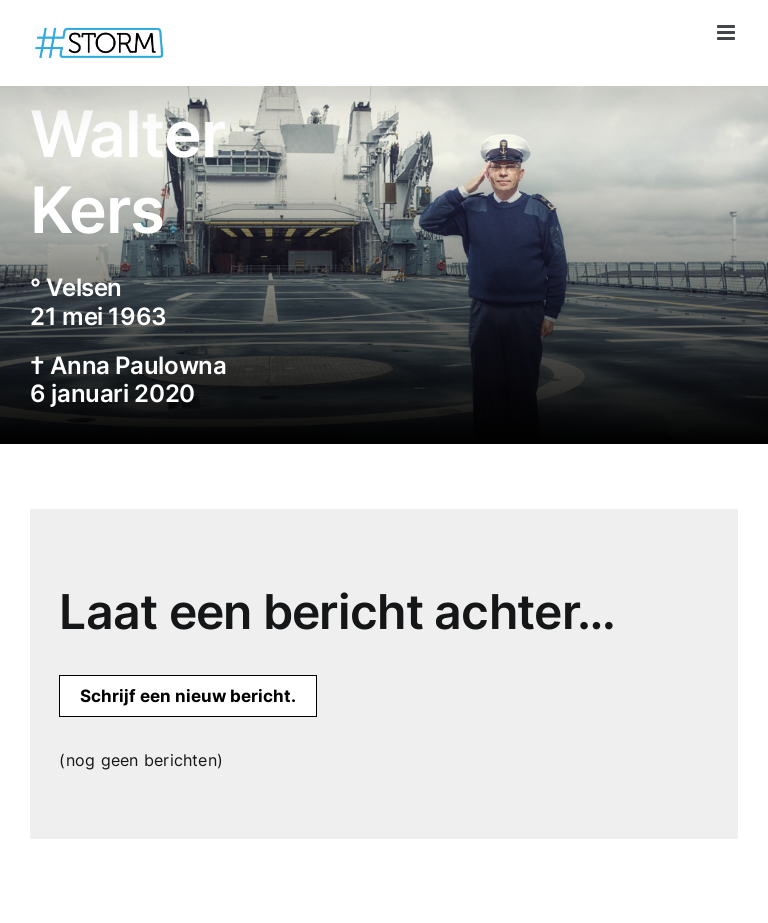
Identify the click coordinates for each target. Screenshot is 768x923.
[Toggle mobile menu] (727, 32)
